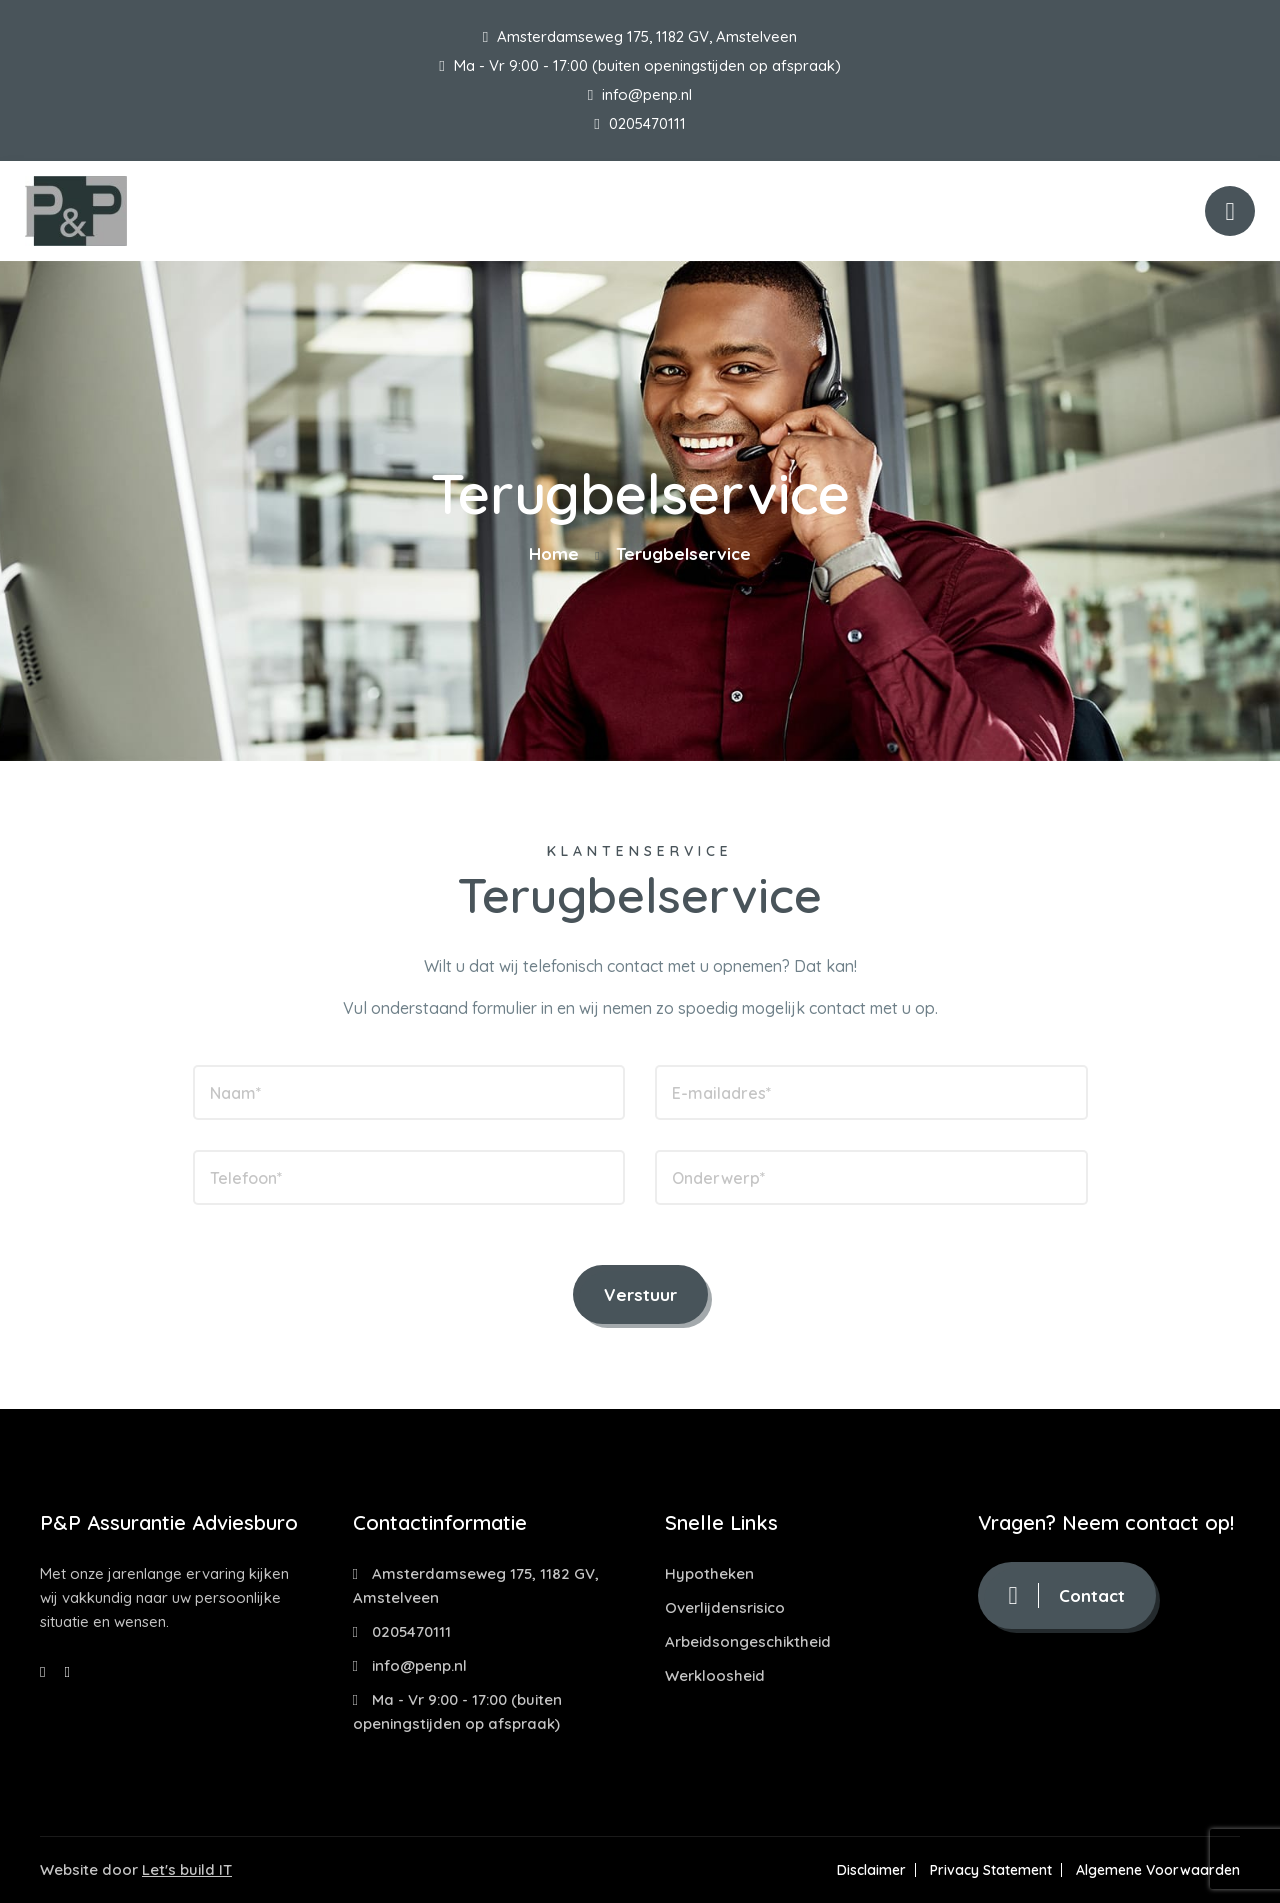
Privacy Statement (991, 1870)
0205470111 (639, 123)
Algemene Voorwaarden (1158, 1870)
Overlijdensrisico (725, 1607)
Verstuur (640, 1294)
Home (554, 553)
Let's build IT (187, 1869)
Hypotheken (709, 1573)
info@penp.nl (640, 94)
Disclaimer (871, 1870)
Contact (1067, 1595)
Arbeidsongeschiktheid (748, 1641)
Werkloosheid (715, 1675)
